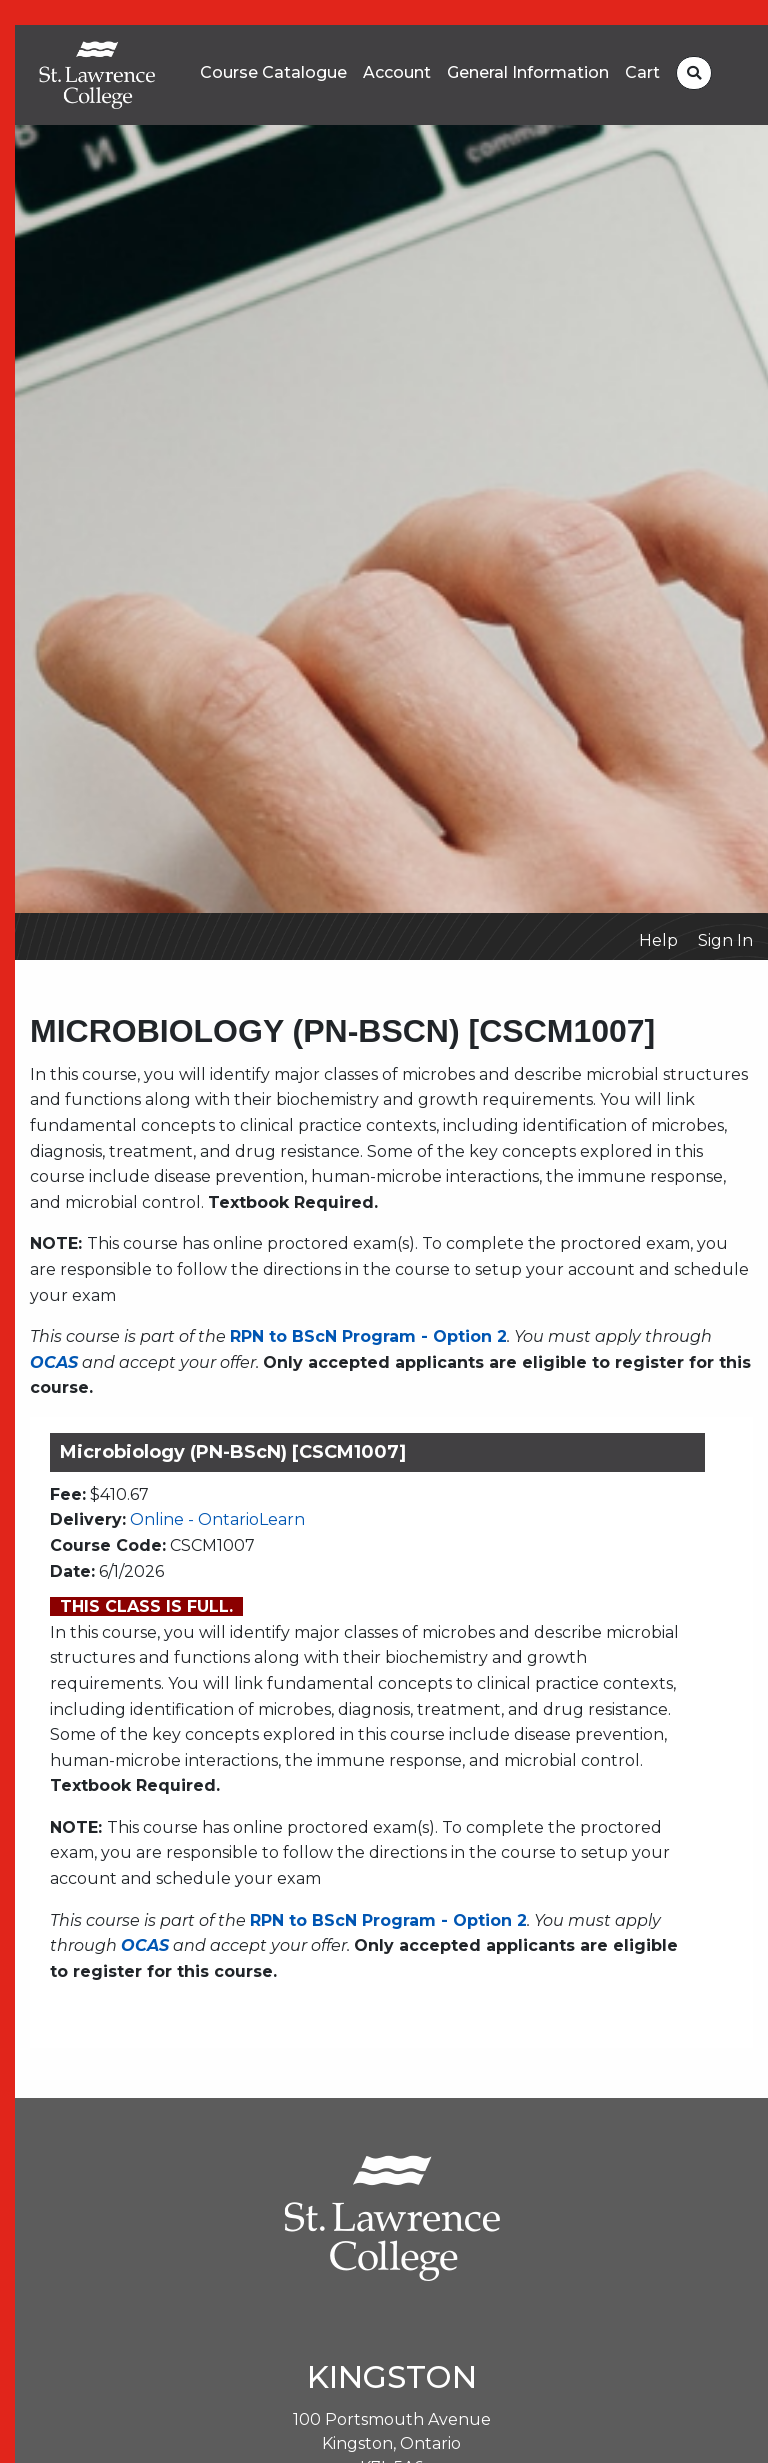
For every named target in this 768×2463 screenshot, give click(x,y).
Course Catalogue (273, 73)
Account (397, 73)
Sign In (725, 940)
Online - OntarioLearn (217, 1519)
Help (658, 940)
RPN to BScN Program (323, 1336)
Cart (642, 73)
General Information (528, 73)
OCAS (54, 1362)
